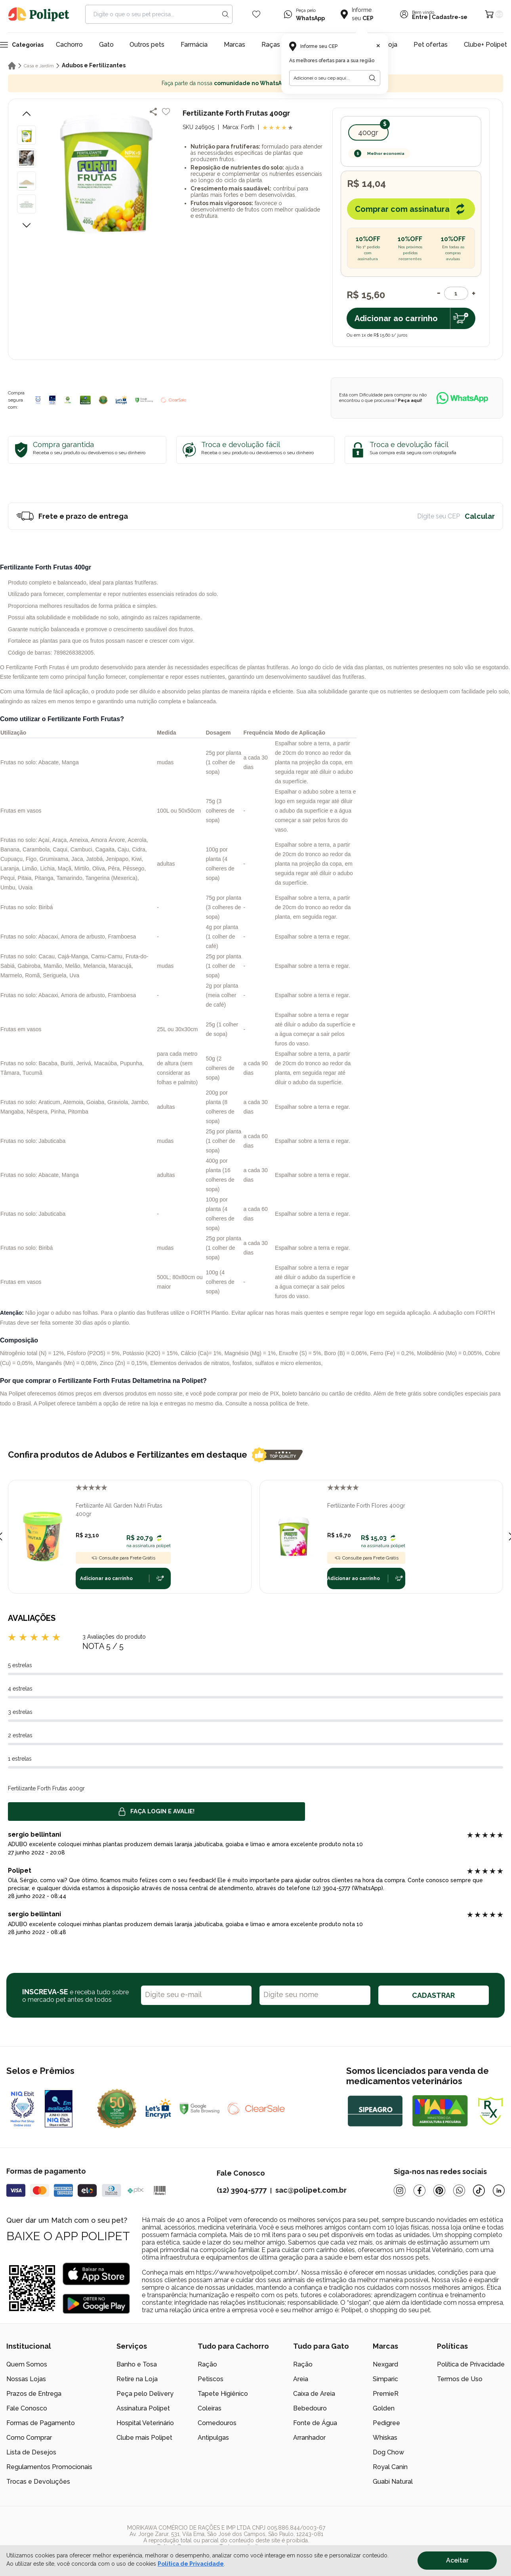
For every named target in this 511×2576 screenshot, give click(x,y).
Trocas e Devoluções (38, 2481)
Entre (420, 17)
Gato (106, 44)
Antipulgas (213, 2437)
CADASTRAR (433, 1995)
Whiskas (385, 2437)
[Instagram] (400, 2190)
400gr (368, 132)
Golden (384, 2408)
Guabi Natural (393, 2481)
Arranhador (309, 2437)
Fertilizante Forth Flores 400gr (366, 1505)
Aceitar (457, 2560)
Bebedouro (310, 2408)
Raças (270, 44)
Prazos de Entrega (33, 2393)
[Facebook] (419, 2190)
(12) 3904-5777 (242, 2190)
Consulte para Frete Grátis (123, 1558)
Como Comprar (29, 2437)
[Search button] (225, 14)
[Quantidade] (456, 293)
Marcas (234, 44)
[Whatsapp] (459, 2190)
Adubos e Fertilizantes (94, 65)
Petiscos (210, 2379)
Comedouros (217, 2423)
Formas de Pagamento (40, 2423)
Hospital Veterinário (145, 2423)
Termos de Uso (459, 2379)
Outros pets (147, 44)
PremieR (386, 2393)
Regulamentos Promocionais (49, 2467)
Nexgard (385, 2364)
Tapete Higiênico (223, 2393)
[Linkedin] (499, 2190)
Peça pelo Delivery (145, 2393)
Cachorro (69, 44)
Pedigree (386, 2423)
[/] (456, 2537)
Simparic (385, 2379)
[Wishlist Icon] (256, 14)
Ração (207, 2364)
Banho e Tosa (136, 2364)
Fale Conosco (26, 2408)
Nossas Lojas (26, 2379)
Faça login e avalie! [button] (156, 1811)
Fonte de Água (315, 2423)
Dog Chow (388, 2452)
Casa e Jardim (39, 66)
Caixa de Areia (314, 2393)
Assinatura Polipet (143, 2408)
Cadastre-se (449, 17)
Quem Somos (26, 2364)
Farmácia (194, 44)
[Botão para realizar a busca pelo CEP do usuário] (372, 78)
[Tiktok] (479, 2190)
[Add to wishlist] (166, 112)
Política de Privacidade (471, 2364)
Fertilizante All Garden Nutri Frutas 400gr (119, 1509)
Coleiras (209, 2408)
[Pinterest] (439, 2190)
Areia (300, 2379)
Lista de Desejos (31, 2452)
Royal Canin (390, 2467)
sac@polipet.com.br (311, 2190)
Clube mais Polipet (144, 2437)
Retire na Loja (137, 2379)
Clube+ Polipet (485, 44)
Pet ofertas (431, 44)
